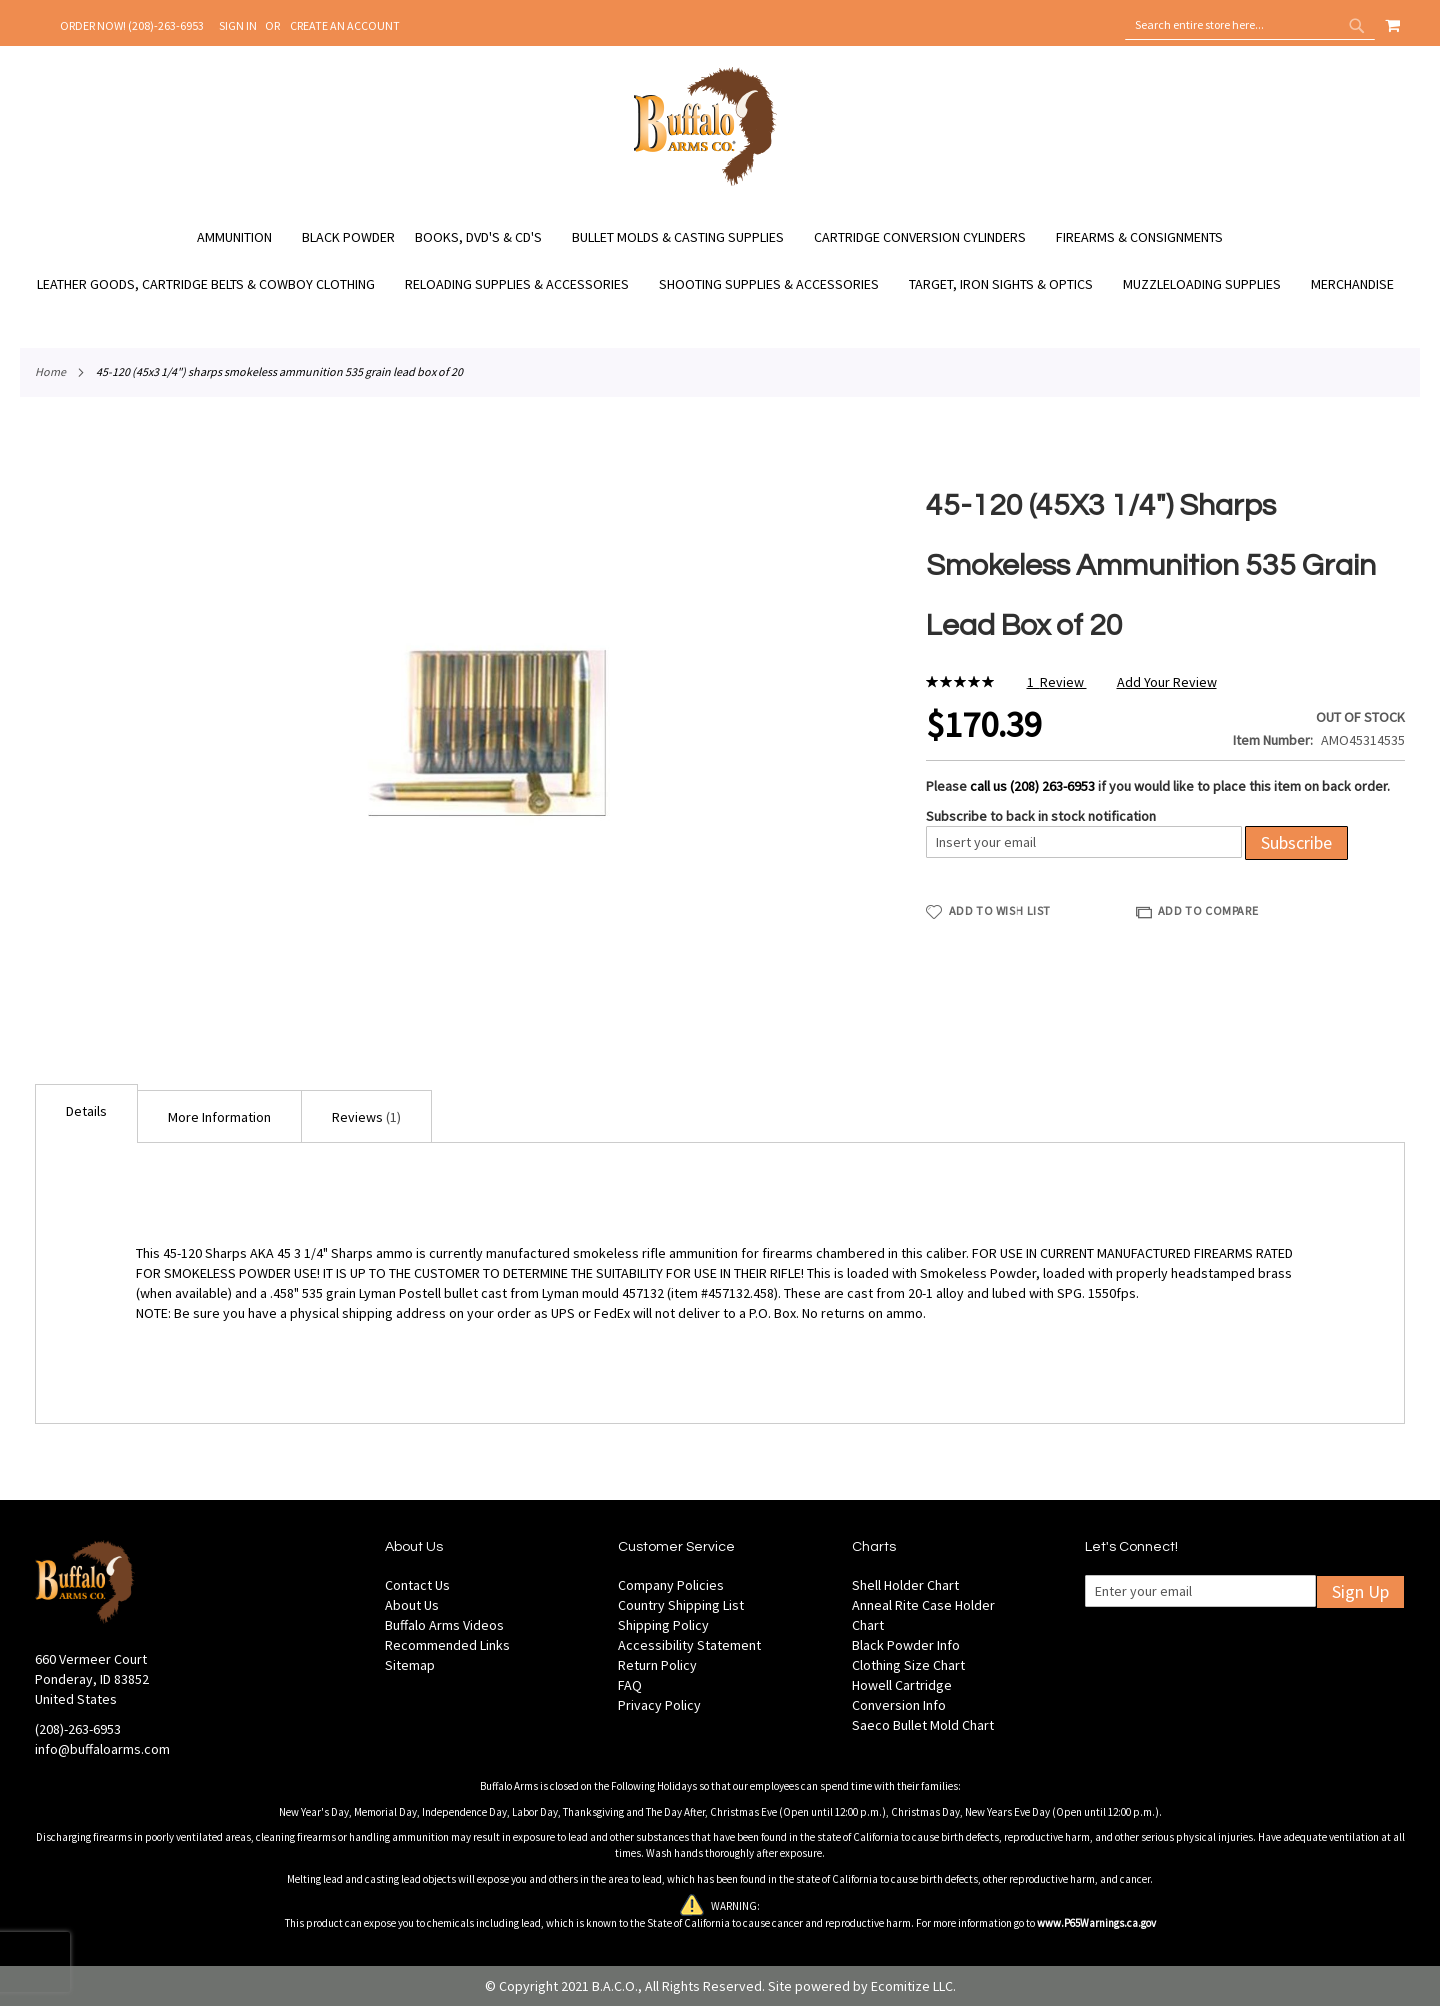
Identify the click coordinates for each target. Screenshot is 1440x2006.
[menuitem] (244, 237)
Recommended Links (447, 1645)
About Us (412, 1605)
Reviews (366, 1117)
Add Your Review (1167, 682)
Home (50, 371)
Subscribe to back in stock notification (1041, 816)
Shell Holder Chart (905, 1585)
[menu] (720, 261)
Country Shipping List (681, 1605)
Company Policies (671, 1585)
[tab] (86, 1113)
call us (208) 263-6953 (1032, 786)
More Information (219, 1117)
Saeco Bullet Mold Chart (923, 1725)
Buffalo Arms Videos (444, 1625)
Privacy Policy (659, 1705)
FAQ (630, 1685)
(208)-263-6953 (78, 1729)
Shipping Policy (663, 1625)
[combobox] (1250, 25)
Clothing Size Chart (908, 1665)
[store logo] (705, 183)
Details (86, 1111)
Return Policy (657, 1665)
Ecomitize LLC (912, 1986)
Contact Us (417, 1585)
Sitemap (410, 1665)
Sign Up (1360, 1591)
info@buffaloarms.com (102, 1749)
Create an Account (345, 25)
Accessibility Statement (689, 1645)
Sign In (238, 25)
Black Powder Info (906, 1645)
